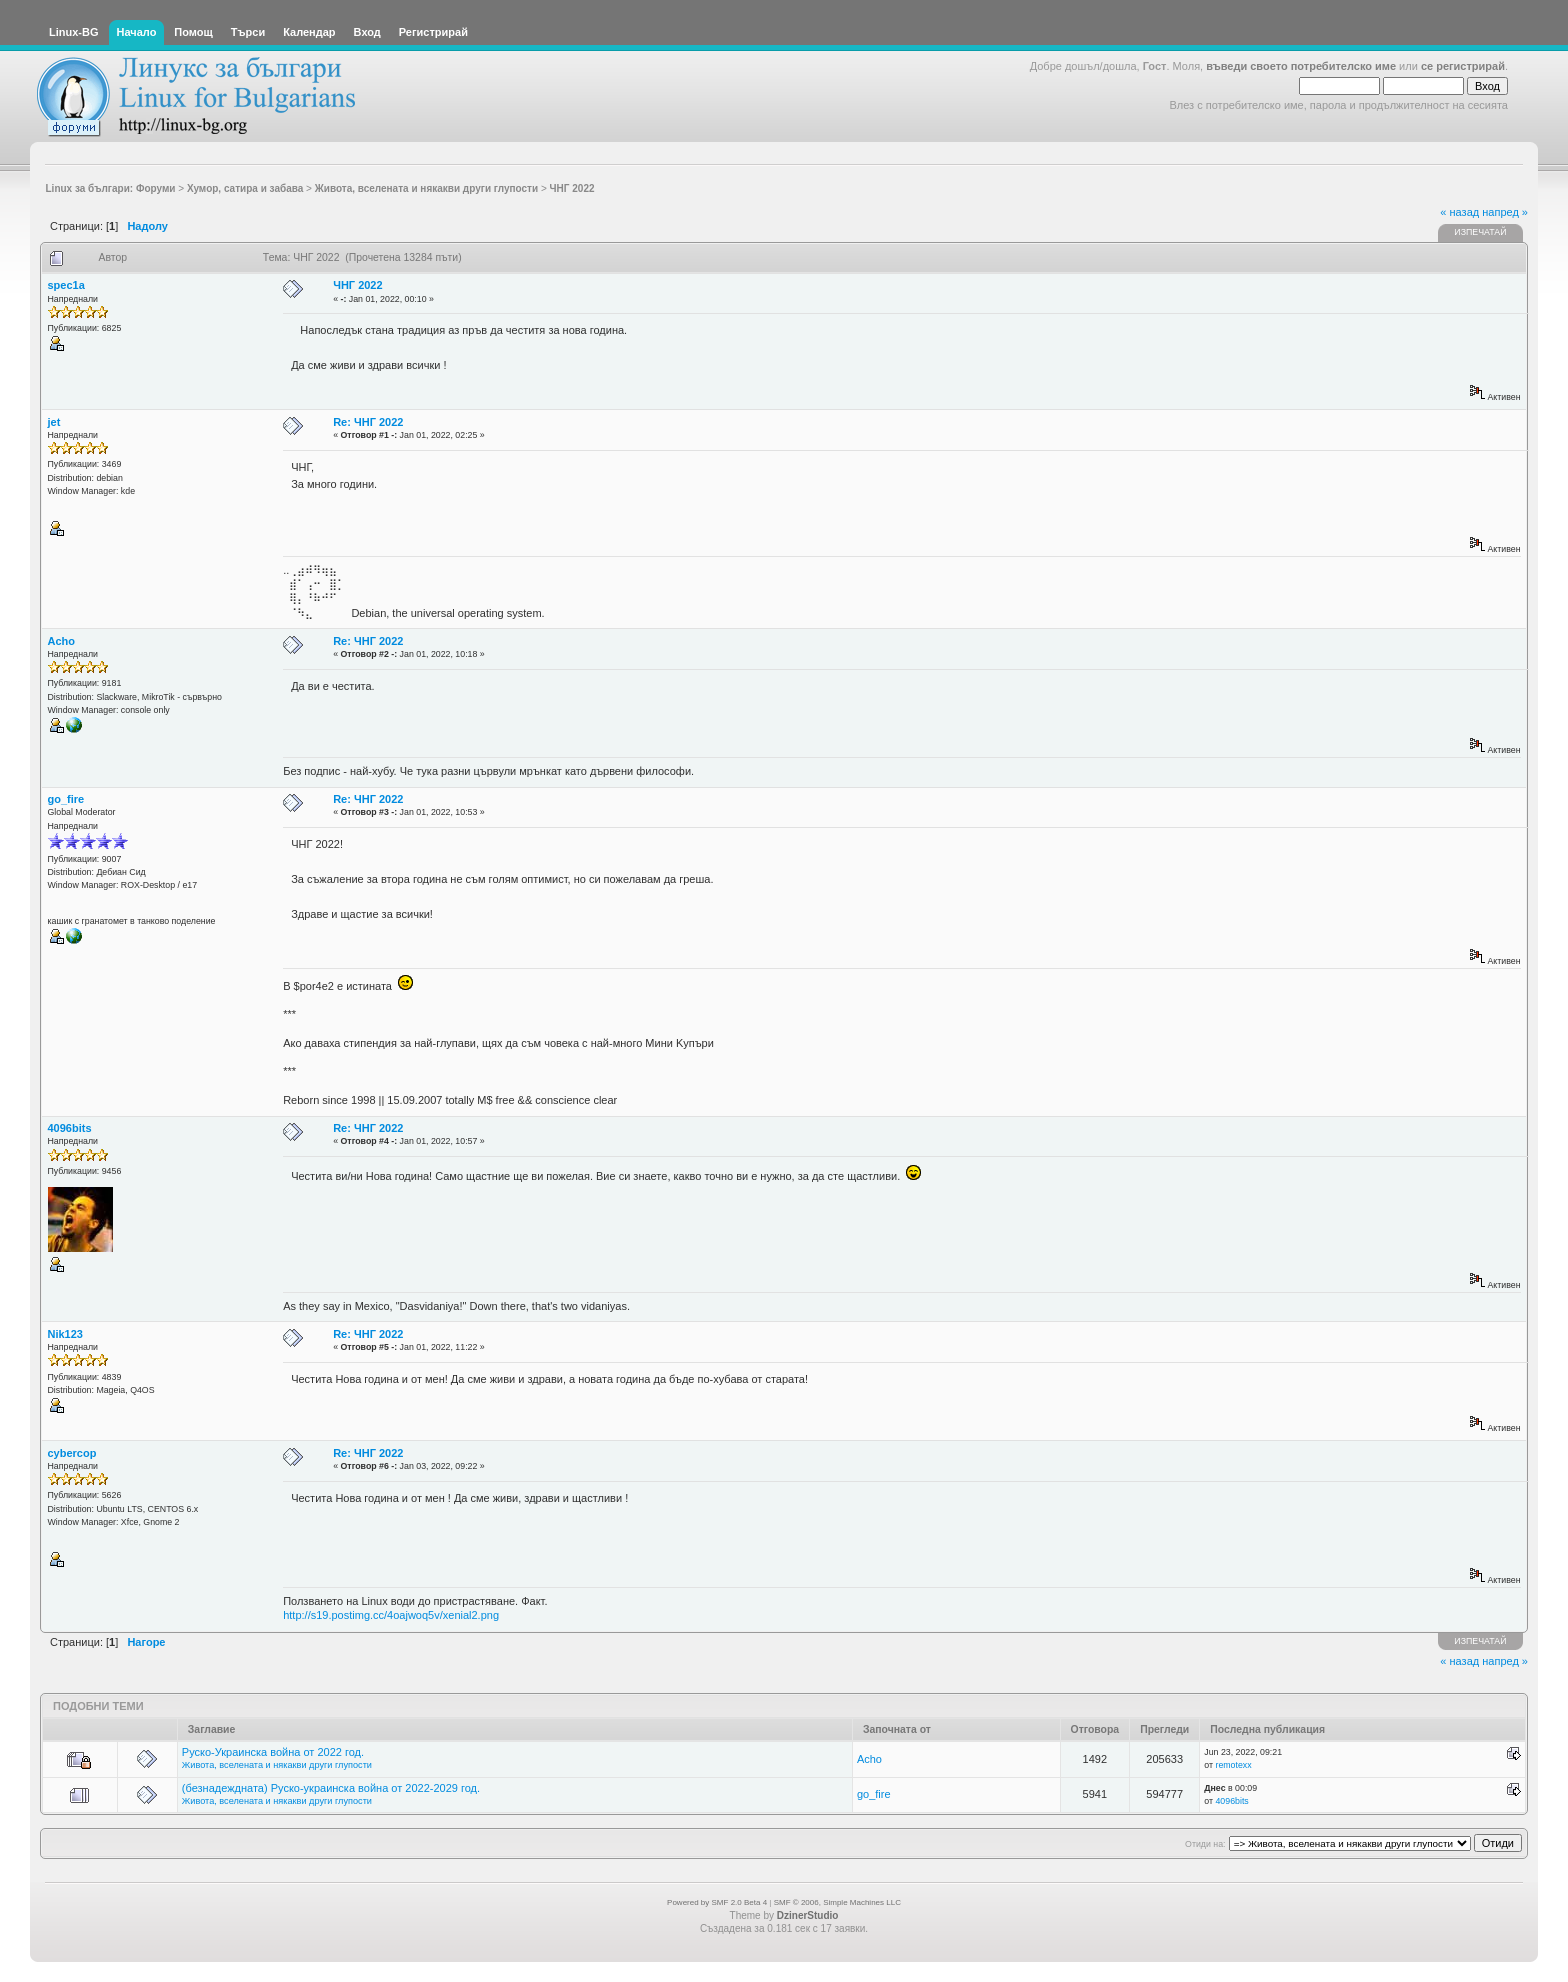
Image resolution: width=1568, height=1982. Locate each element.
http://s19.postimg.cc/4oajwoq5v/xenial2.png (391, 1615)
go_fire (66, 799)
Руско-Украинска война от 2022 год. (273, 1752)
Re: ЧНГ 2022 (368, 422)
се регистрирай (1463, 66)
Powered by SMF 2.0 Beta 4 (717, 1902)
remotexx (1233, 1765)
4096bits (70, 1128)
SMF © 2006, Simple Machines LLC (837, 1902)
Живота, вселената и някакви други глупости (277, 1765)
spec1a (66, 285)
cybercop (72, 1453)
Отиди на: (1205, 1844)
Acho (62, 641)
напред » (1505, 212)
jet (54, 422)
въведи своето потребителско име (1301, 66)
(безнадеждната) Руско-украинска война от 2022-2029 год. (331, 1788)
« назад (1459, 212)
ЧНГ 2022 (357, 285)
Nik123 (65, 1334)
